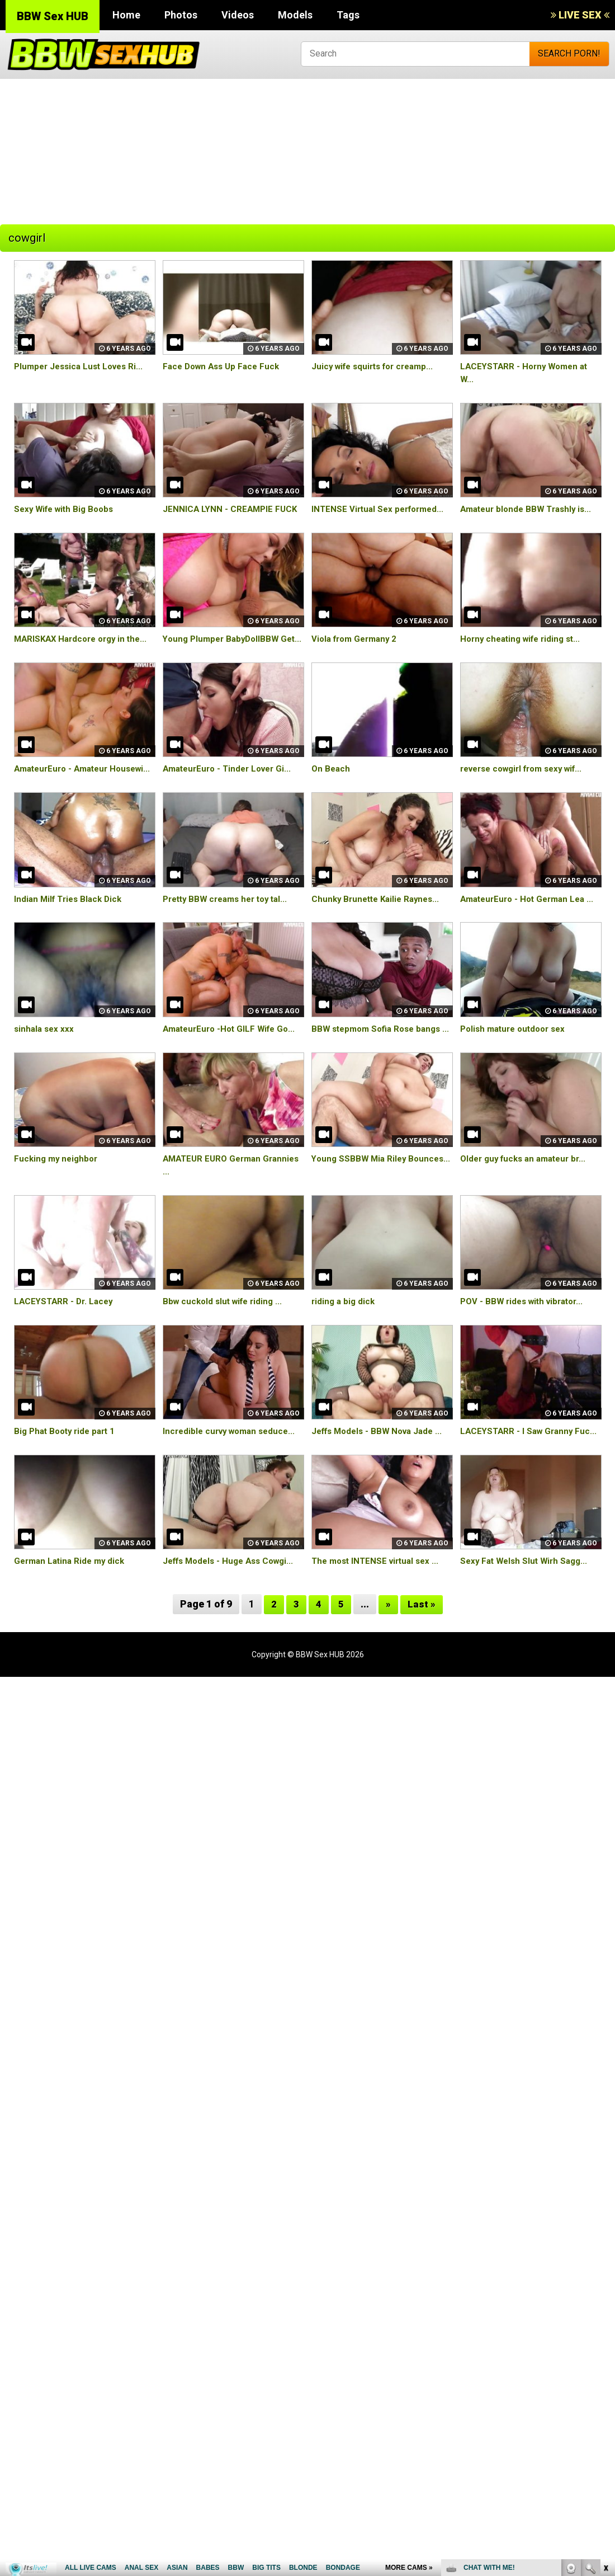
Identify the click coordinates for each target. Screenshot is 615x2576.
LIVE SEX (580, 15)
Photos (180, 15)
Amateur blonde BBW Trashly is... (529, 509)
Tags (348, 15)
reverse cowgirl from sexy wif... (527, 781)
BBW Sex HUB (52, 16)
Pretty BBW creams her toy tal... (230, 924)
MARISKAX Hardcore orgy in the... (84, 638)
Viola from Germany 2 (357, 638)
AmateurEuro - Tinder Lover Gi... (231, 781)
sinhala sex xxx (45, 1066)
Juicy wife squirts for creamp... (377, 366)
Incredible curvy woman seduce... (233, 1482)
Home (126, 15)
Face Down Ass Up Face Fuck (224, 366)
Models (295, 15)
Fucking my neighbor (58, 1209)
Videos (237, 15)
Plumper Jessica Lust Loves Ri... (82, 366)
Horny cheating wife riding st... (524, 638)
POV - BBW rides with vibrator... (526, 1352)
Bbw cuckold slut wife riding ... (226, 1352)
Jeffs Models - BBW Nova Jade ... (381, 1482)
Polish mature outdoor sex (516, 1066)
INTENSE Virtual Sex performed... (381, 509)
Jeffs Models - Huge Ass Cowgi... (233, 1624)
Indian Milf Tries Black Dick (70, 924)
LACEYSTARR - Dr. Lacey (65, 1352)
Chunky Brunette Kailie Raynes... (379, 924)
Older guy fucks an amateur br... (527, 1209)
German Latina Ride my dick (72, 1624)
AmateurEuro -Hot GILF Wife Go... (233, 1066)
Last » (422, 1668)
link (605, 2401)
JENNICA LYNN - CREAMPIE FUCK (232, 509)
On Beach (331, 781)
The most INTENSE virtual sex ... (378, 1624)
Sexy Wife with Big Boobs (67, 509)
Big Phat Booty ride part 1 (68, 1482)
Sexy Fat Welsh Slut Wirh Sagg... (527, 1624)
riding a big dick (344, 1352)
